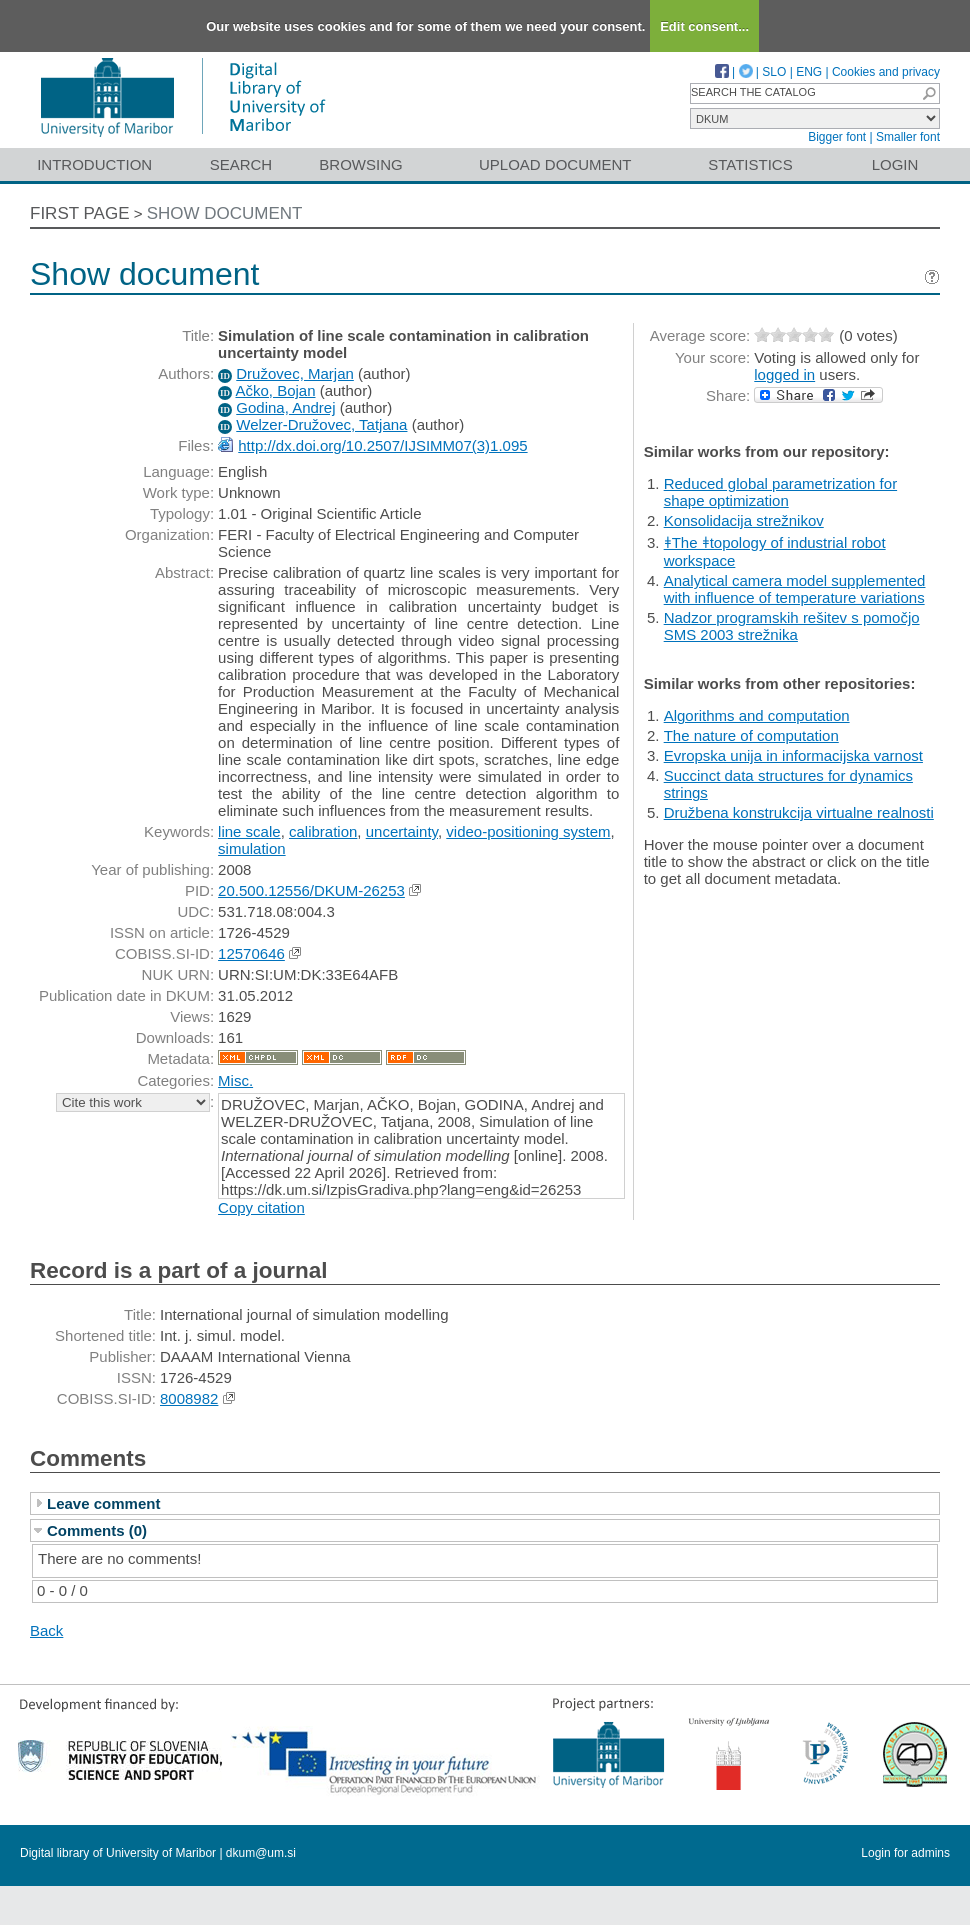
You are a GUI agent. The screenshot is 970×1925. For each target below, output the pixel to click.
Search (241, 164)
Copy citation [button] (261, 1207)
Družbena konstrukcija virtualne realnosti (799, 812)
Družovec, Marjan (295, 373)
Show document (225, 213)
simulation (252, 848)
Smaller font (908, 137)
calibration (323, 831)
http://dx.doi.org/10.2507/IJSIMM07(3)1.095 (382, 445)
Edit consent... (704, 26)
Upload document (555, 164)
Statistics (750, 164)
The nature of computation (751, 735)
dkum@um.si (261, 1853)
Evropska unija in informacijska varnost (793, 755)
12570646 (251, 953)
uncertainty (402, 831)
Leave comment (103, 1503)
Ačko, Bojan (275, 390)
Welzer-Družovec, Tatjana (321, 424)
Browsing (360, 164)
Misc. (235, 1080)
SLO (774, 72)
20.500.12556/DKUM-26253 (311, 890)
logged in (784, 374)
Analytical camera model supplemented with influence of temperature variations (795, 589)
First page (80, 213)
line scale (249, 831)
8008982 (189, 1398)
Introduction (94, 164)
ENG (809, 72)
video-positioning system (528, 831)
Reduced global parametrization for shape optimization (780, 492)
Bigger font (837, 137)
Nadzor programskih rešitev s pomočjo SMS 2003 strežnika (792, 626)
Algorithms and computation (757, 715)
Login (895, 164)
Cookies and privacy (886, 72)
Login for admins (905, 1853)
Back (46, 1630)
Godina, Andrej (285, 407)
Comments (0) (97, 1530)
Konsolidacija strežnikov (744, 520)
